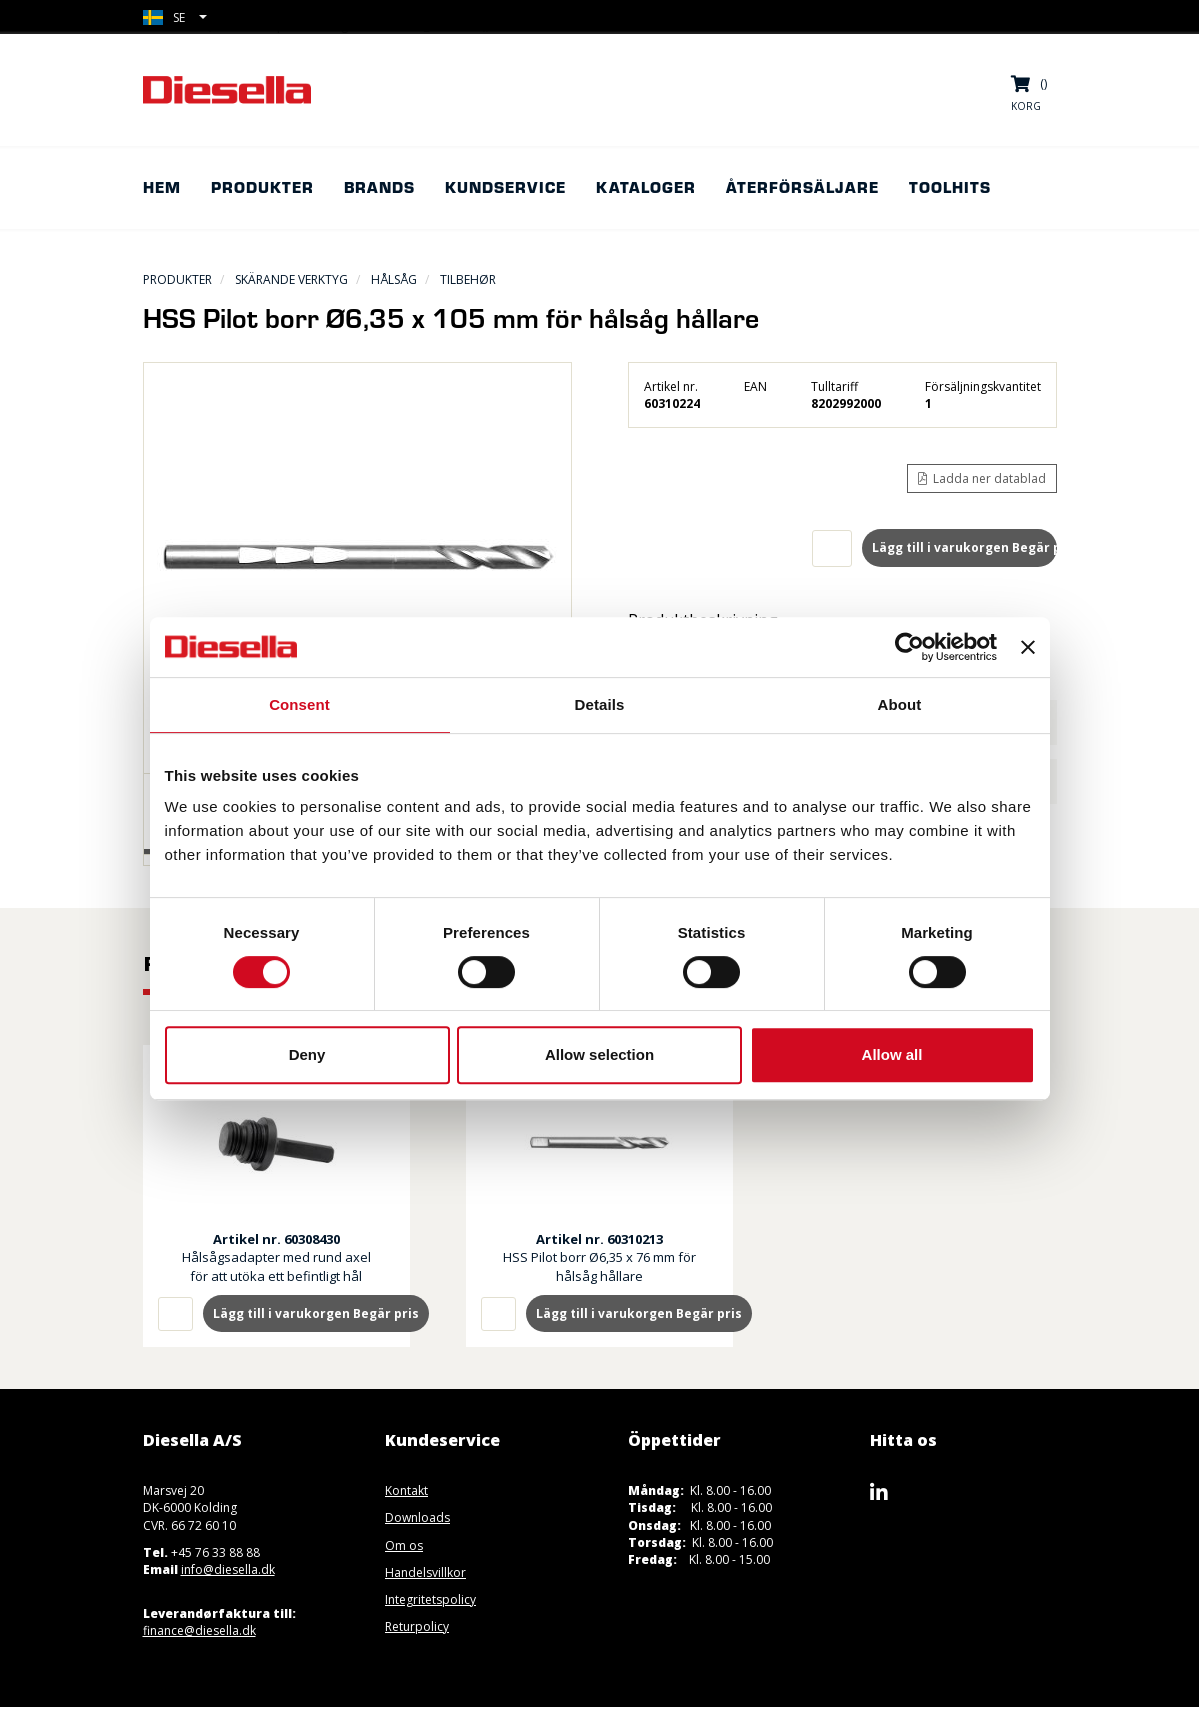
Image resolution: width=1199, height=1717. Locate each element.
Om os (404, 1545)
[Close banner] (1028, 647)
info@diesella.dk (228, 1569)
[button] (175, 17)
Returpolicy (417, 1626)
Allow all (892, 1054)
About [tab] (900, 704)
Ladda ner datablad (982, 478)
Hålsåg (394, 279)
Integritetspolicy (430, 1599)
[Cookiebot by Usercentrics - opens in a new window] (909, 647)
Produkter (177, 279)
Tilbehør (468, 279)
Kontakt (406, 1490)
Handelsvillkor (425, 1572)
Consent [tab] (299, 704)
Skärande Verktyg (291, 279)
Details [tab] (600, 704)
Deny (307, 1054)
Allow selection (599, 1054)
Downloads (417, 1517)
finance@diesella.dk (199, 1630)
